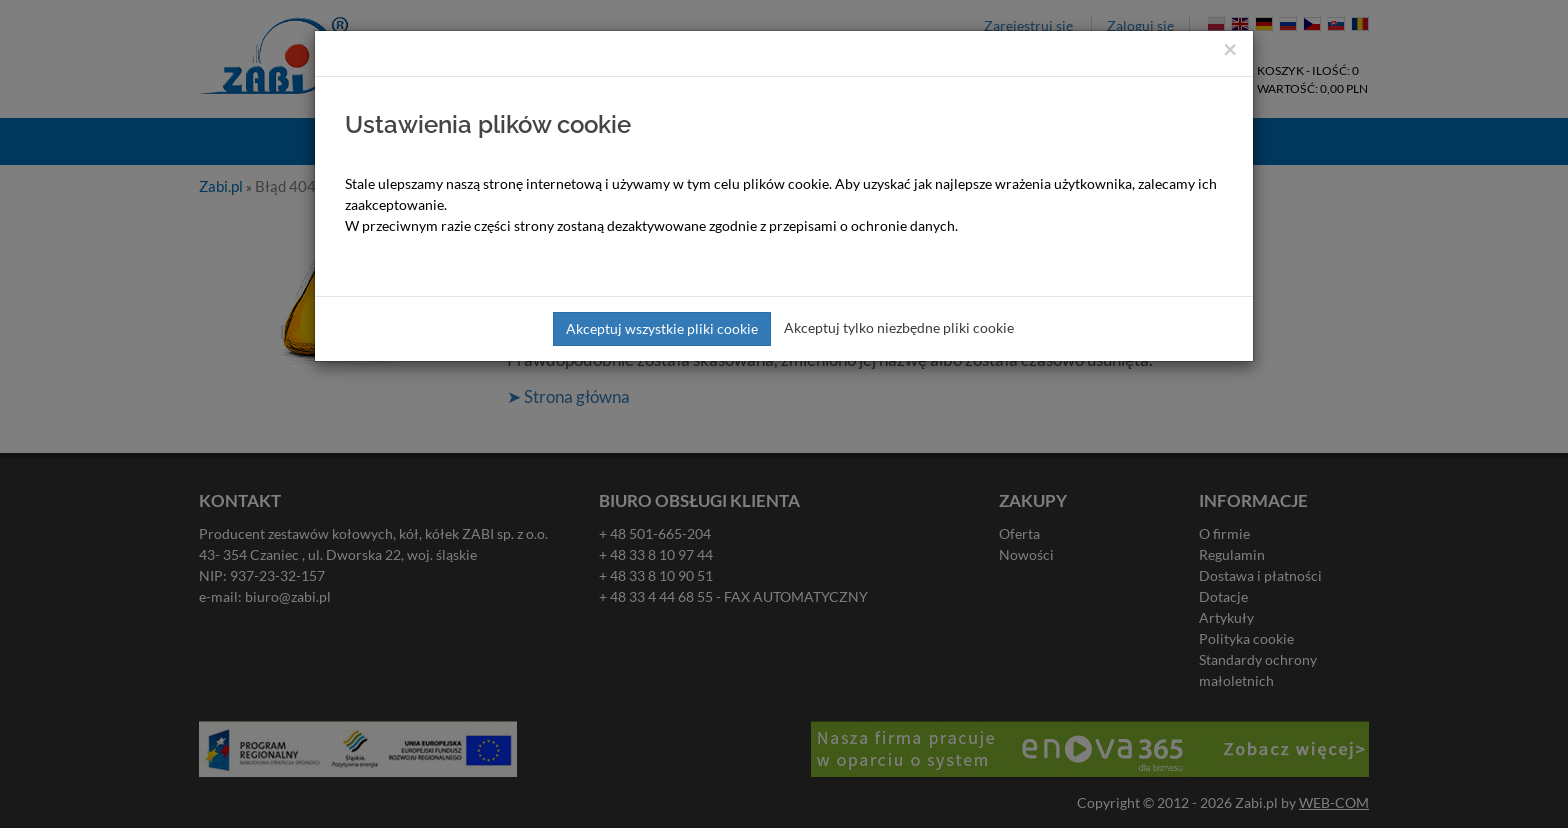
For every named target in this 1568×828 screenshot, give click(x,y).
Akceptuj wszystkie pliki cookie (662, 328)
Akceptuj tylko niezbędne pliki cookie (899, 327)
